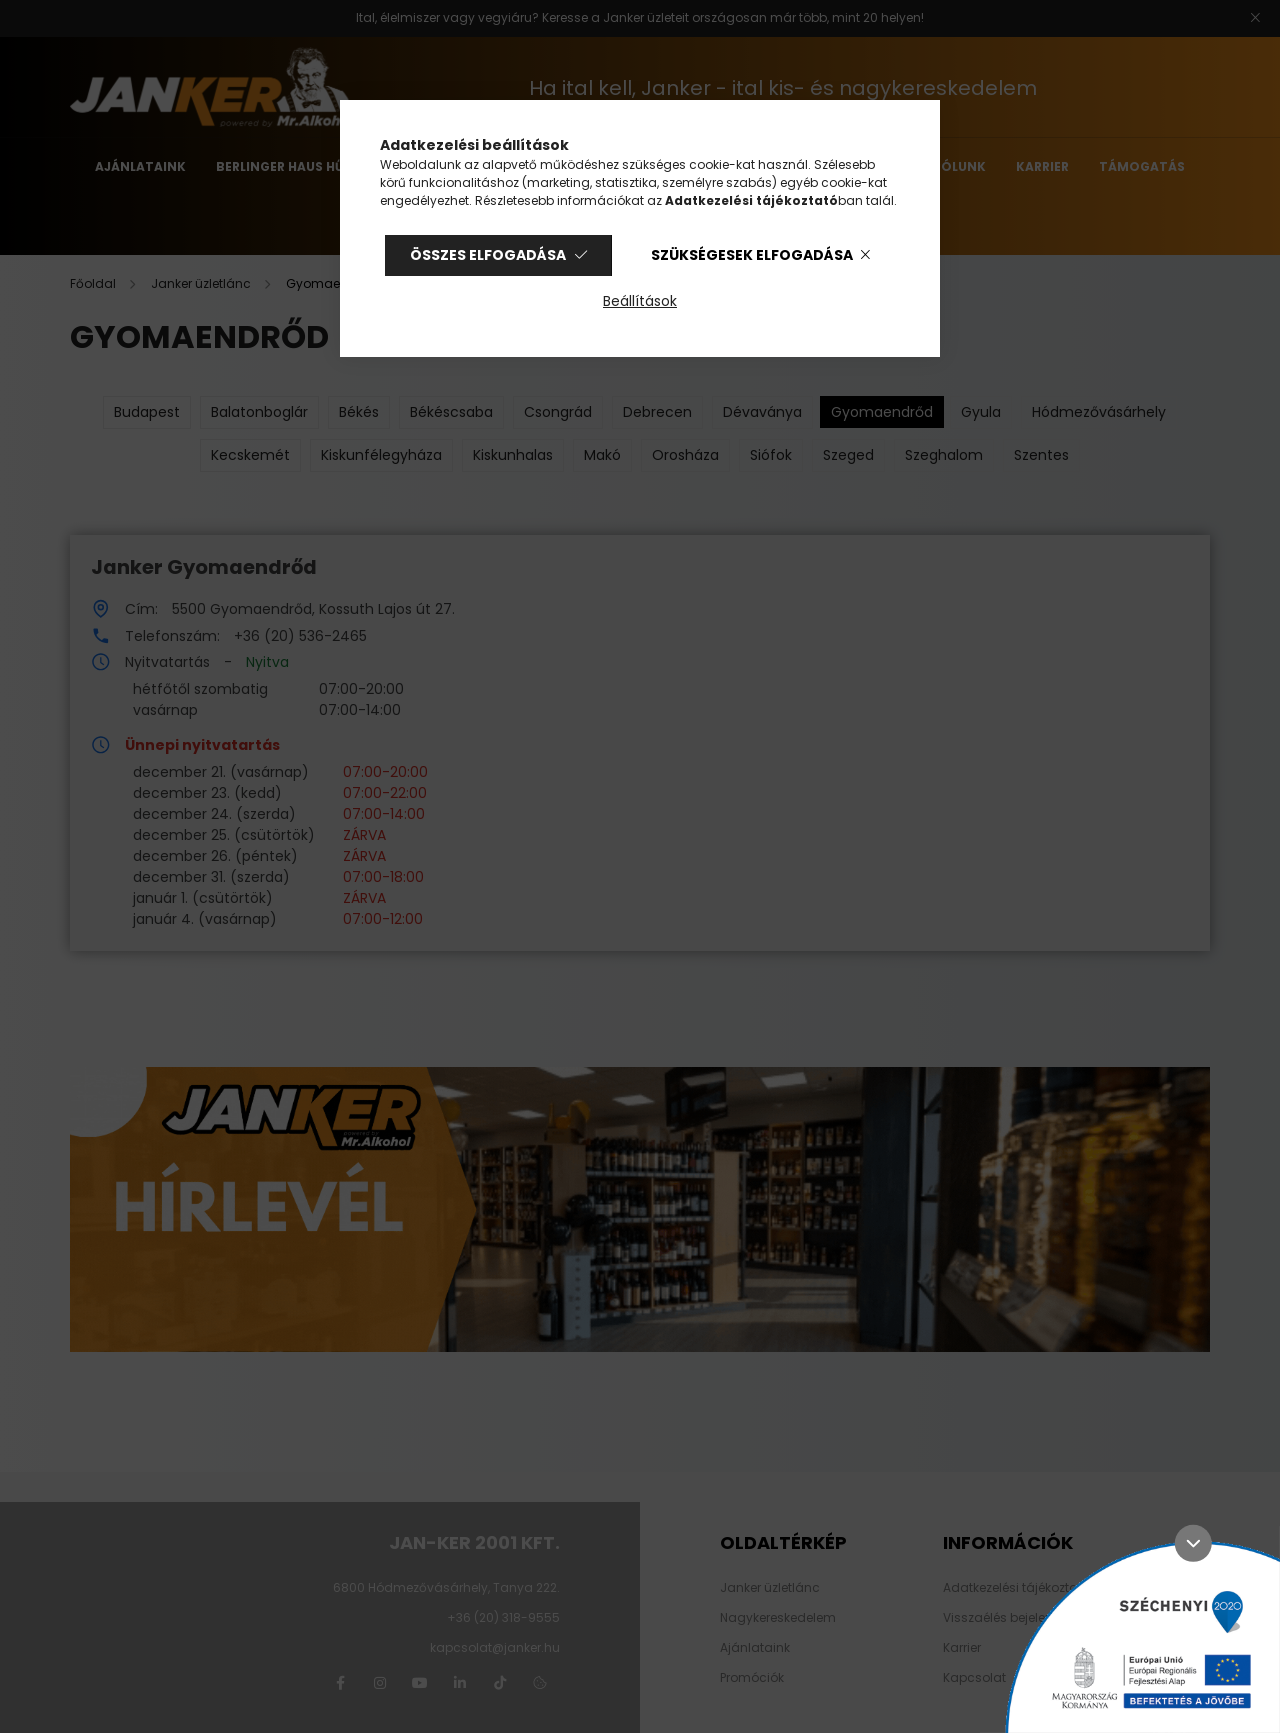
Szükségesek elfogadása (752, 255)
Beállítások (640, 301)
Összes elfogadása (488, 255)
